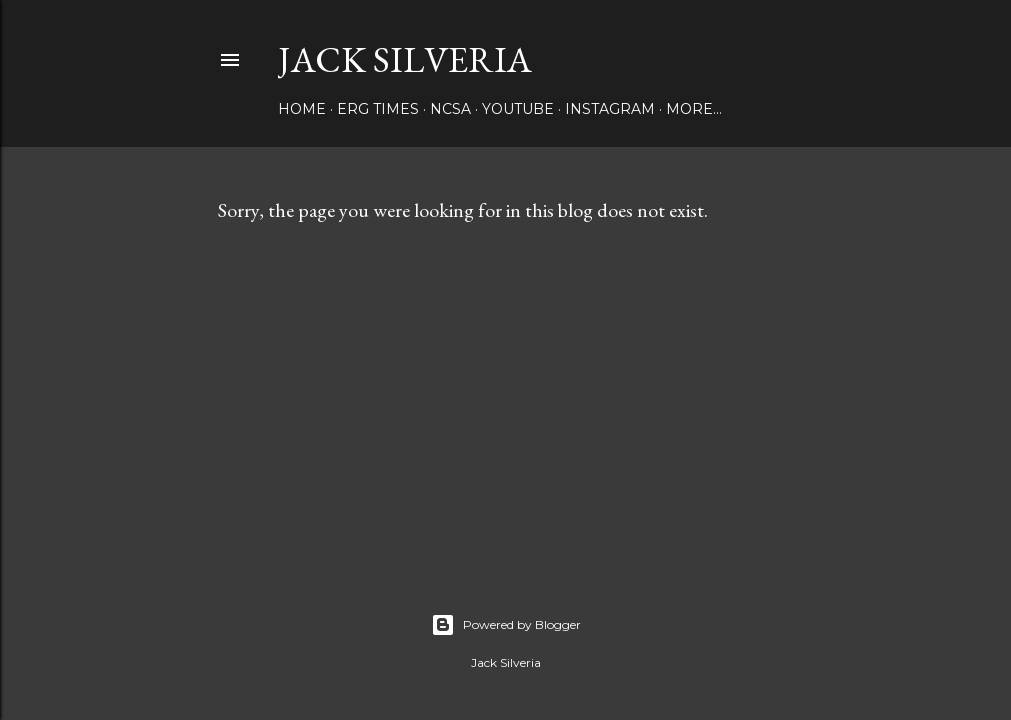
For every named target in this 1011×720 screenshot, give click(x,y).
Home (302, 109)
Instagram (610, 109)
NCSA (450, 109)
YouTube (518, 109)
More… (694, 109)
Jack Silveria (405, 59)
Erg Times (378, 109)
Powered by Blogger (506, 625)
